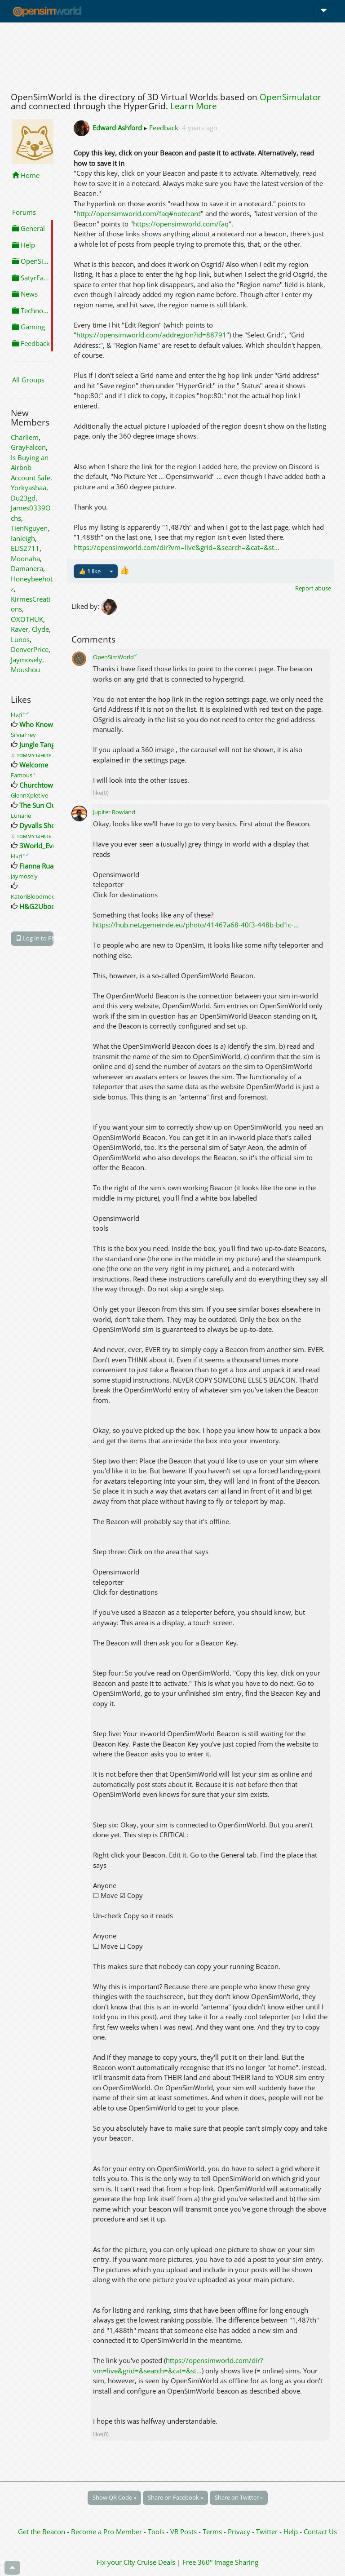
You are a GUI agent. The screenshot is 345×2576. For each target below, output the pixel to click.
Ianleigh (23, 538)
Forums (24, 212)
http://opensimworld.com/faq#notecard (138, 213)
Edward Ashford (117, 127)
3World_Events (42, 845)
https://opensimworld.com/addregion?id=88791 (151, 334)
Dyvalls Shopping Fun (52, 825)
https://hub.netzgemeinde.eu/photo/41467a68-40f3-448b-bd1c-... (196, 924)
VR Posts (184, 2531)
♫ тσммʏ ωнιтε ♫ (35, 755)
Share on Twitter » (239, 2497)
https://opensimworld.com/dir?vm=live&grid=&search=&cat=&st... (176, 547)
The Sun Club (39, 805)
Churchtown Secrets (50, 784)
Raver (19, 629)
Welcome (33, 764)
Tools (157, 2531)
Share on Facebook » (175, 2497)
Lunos (20, 639)
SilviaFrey (23, 735)
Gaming (28, 326)
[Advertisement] (172, 54)
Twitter (267, 2531)
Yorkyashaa (28, 487)
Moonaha (25, 558)
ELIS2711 (25, 548)
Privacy (239, 2531)
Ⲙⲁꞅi (20, 714)
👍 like (90, 571)
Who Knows (37, 724)
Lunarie (21, 815)
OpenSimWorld (115, 657)
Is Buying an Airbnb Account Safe (30, 467)
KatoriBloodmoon (35, 896)
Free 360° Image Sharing (220, 2562)
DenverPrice (30, 649)
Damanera (27, 568)
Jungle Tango (39, 744)
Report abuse (313, 588)
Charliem (25, 437)
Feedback (31, 343)
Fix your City (116, 2562)
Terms (213, 2531)
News (25, 293)
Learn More (193, 106)
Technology (32, 310)
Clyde (40, 629)
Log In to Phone (34, 938)
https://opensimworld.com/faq (181, 223)
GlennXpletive (29, 795)
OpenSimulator (290, 97)
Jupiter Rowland (114, 812)
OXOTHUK (27, 619)
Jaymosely (26, 659)
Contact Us (320, 2531)
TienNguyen (29, 527)
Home (26, 175)
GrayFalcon (28, 447)
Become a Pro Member (107, 2531)
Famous (23, 775)
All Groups (28, 379)
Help (23, 244)
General (28, 228)
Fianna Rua (36, 865)
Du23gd (23, 497)
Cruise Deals (156, 2562)
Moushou (25, 669)
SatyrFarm (32, 277)
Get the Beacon (41, 2531)
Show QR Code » (114, 2497)
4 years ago (199, 127)
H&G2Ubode (39, 906)
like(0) (101, 793)
